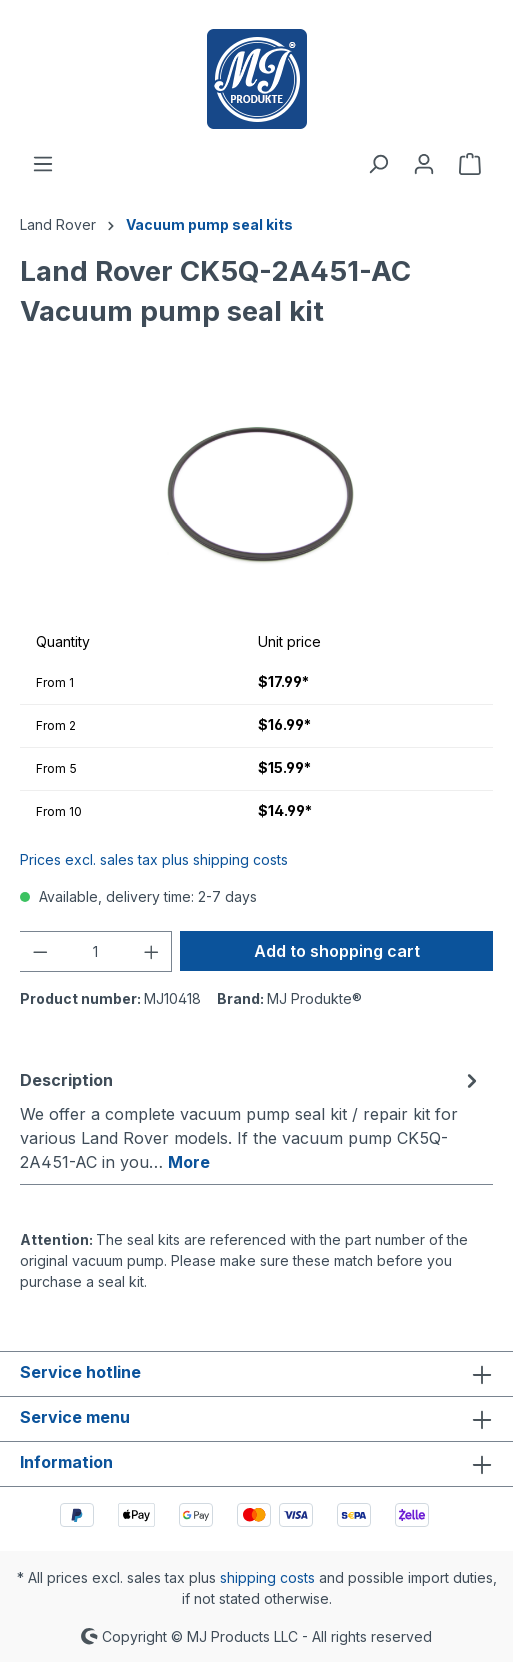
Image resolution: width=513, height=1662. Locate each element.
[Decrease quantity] (40, 951)
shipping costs (267, 1577)
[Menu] (43, 164)
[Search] (378, 164)
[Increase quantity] (152, 951)
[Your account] (424, 164)
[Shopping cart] (470, 164)
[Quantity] (96, 951)
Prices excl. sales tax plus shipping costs (154, 859)
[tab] (251, 1120)
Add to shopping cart (337, 951)
